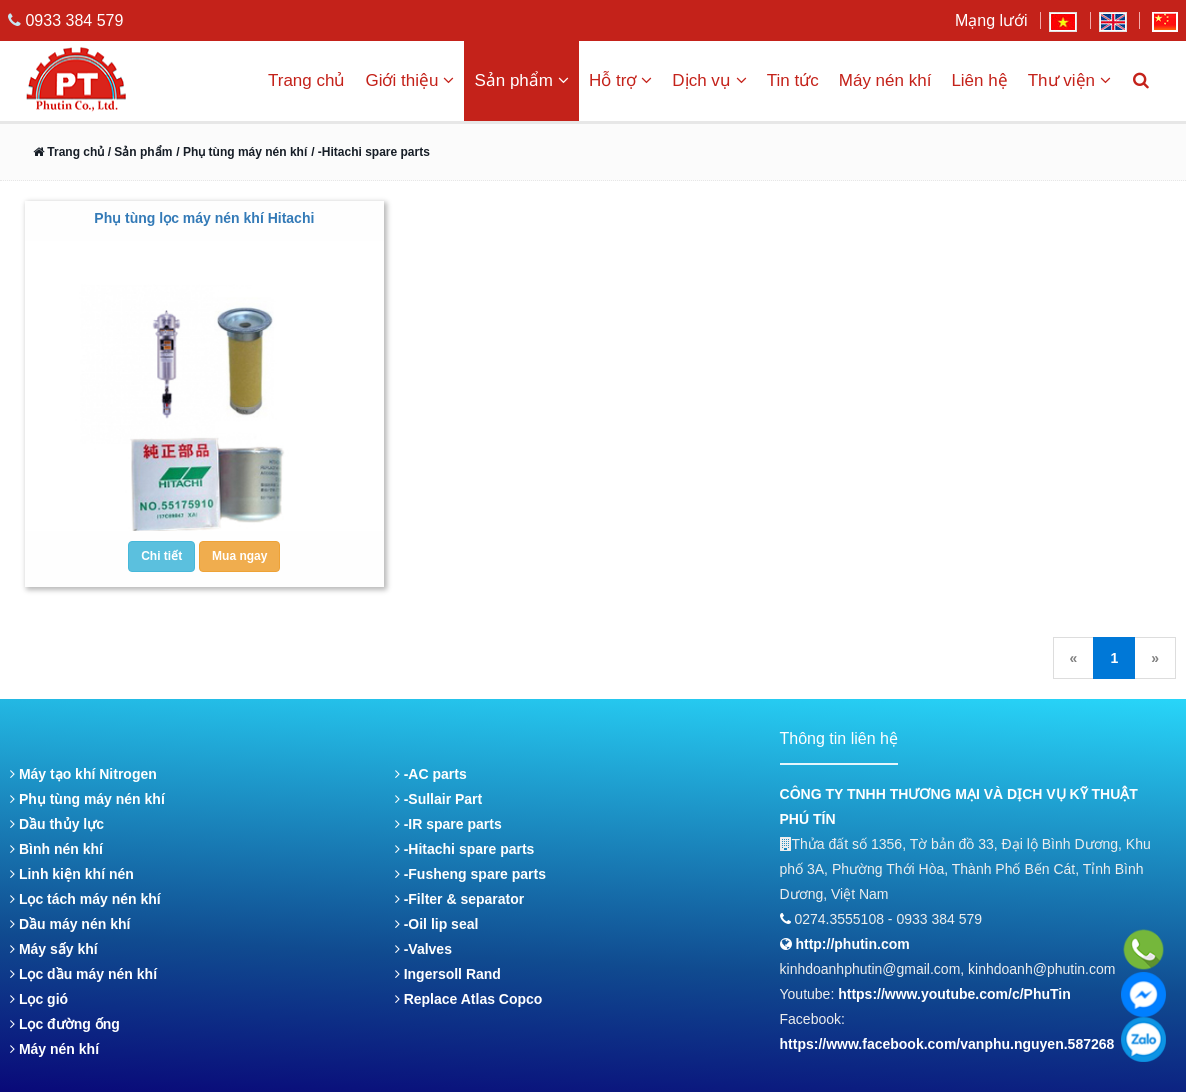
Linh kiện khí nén (72, 874)
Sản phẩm (521, 80)
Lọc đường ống (65, 1024)
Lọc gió (39, 999)
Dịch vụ (709, 80)
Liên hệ (979, 80)
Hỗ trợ (620, 80)
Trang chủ (306, 80)
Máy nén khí (885, 80)
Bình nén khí (56, 849)
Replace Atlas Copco (469, 999)
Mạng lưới (991, 20)
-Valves (423, 949)
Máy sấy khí (54, 949)
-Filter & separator (459, 899)
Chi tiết (161, 556)
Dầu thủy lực (57, 824)
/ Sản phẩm (138, 152)
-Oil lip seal (437, 924)
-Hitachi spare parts (465, 849)
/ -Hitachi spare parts (370, 152)
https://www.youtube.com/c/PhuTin (954, 994)
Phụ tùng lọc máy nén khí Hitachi (204, 218)
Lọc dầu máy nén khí (83, 974)
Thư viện (1069, 80)
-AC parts (431, 774)
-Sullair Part (438, 799)
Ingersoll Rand (448, 974)
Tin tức (793, 80)
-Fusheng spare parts (470, 874)
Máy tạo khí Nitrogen (83, 774)
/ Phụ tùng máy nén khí (241, 152)
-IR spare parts (448, 824)
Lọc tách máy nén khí (85, 899)
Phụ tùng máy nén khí (87, 799)
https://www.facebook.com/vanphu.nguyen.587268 (947, 1044)
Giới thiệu (409, 80)
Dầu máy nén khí (70, 924)
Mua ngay (239, 556)
